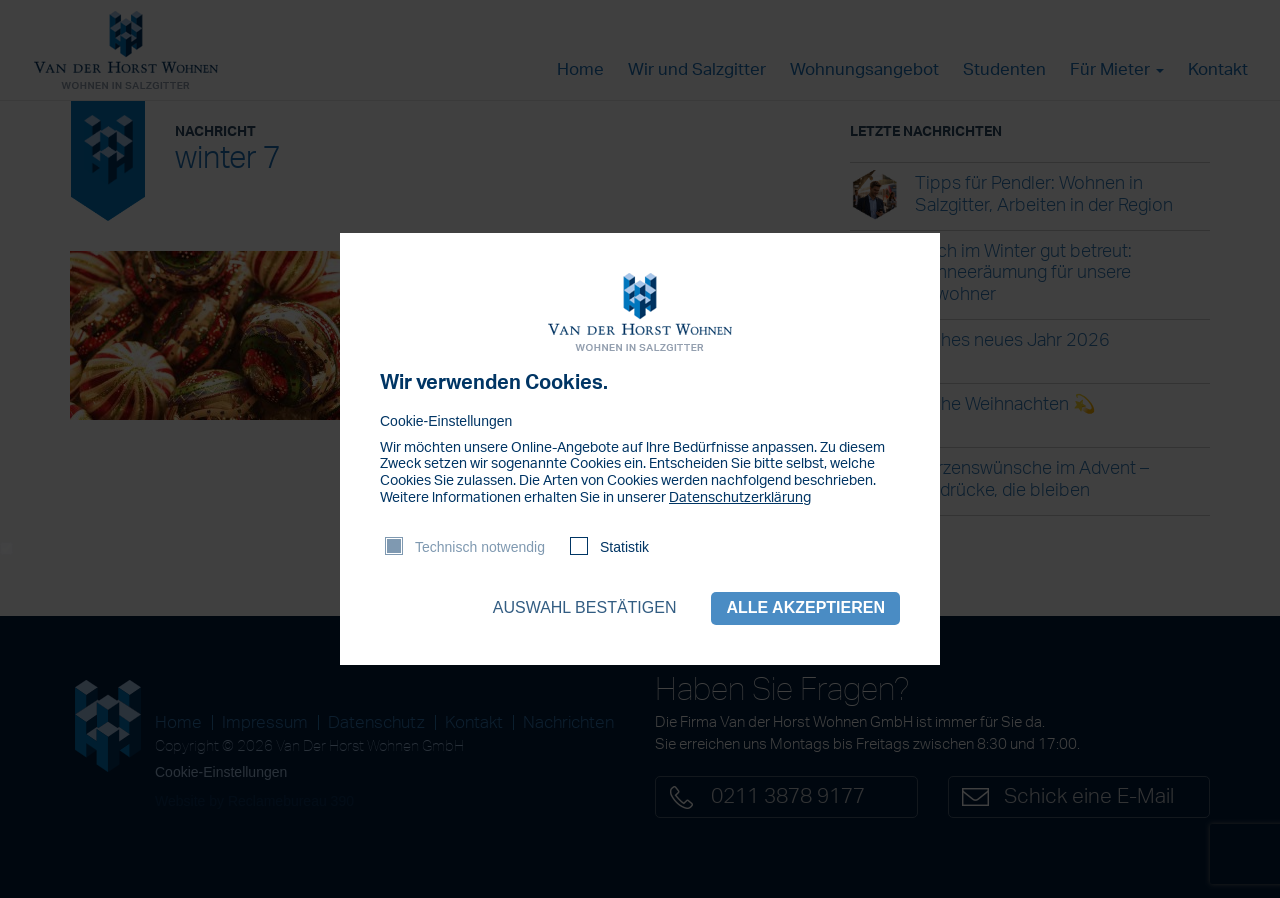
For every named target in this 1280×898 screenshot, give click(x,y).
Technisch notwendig (480, 547)
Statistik (624, 547)
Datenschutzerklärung (740, 498)
